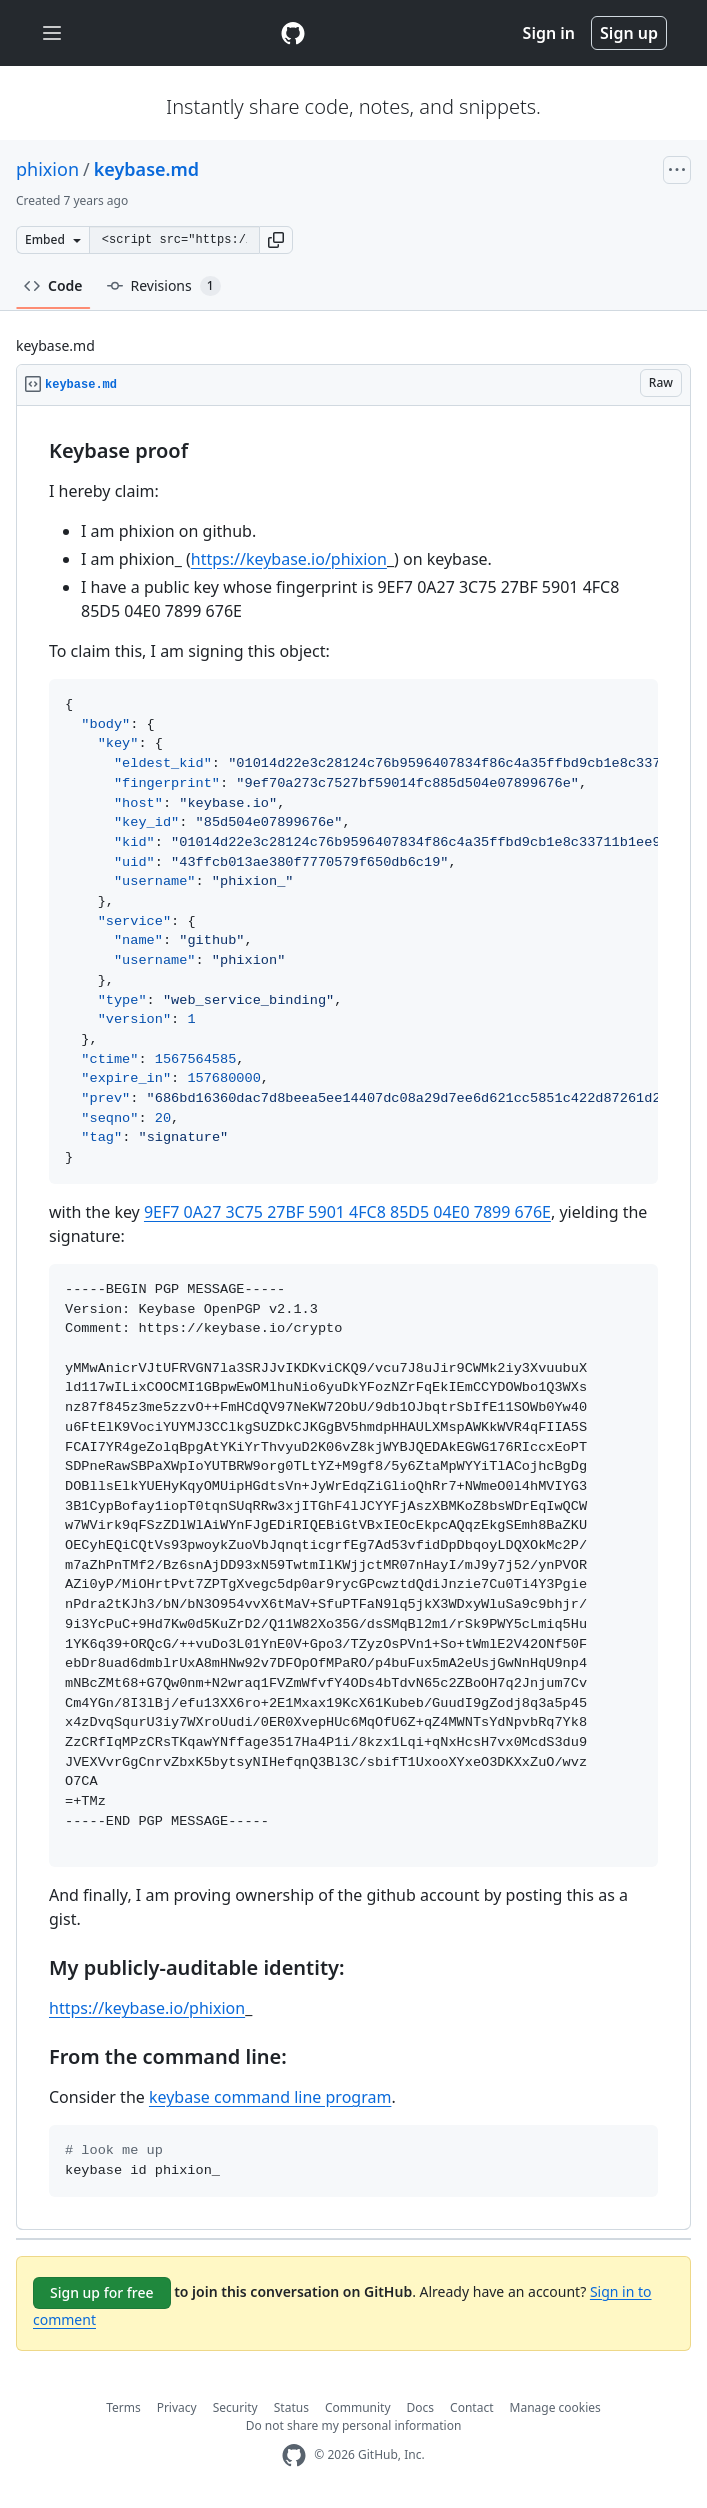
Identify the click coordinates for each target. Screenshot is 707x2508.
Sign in (549, 33)
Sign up (629, 33)
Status (291, 2407)
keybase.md (146, 169)
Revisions (164, 286)
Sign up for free (102, 2292)
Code (53, 285)
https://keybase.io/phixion (289, 559)
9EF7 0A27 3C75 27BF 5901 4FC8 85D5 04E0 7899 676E (347, 1212)
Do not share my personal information (354, 2425)
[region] (353, 1318)
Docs (421, 2407)
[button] (276, 240)
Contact (471, 2407)
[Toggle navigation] (52, 33)
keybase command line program (270, 2097)
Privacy (177, 2407)
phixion (47, 169)
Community (358, 2407)
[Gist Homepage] (293, 33)
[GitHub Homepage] (294, 2455)
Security (235, 2407)
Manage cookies (555, 2407)
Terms (123, 2407)
